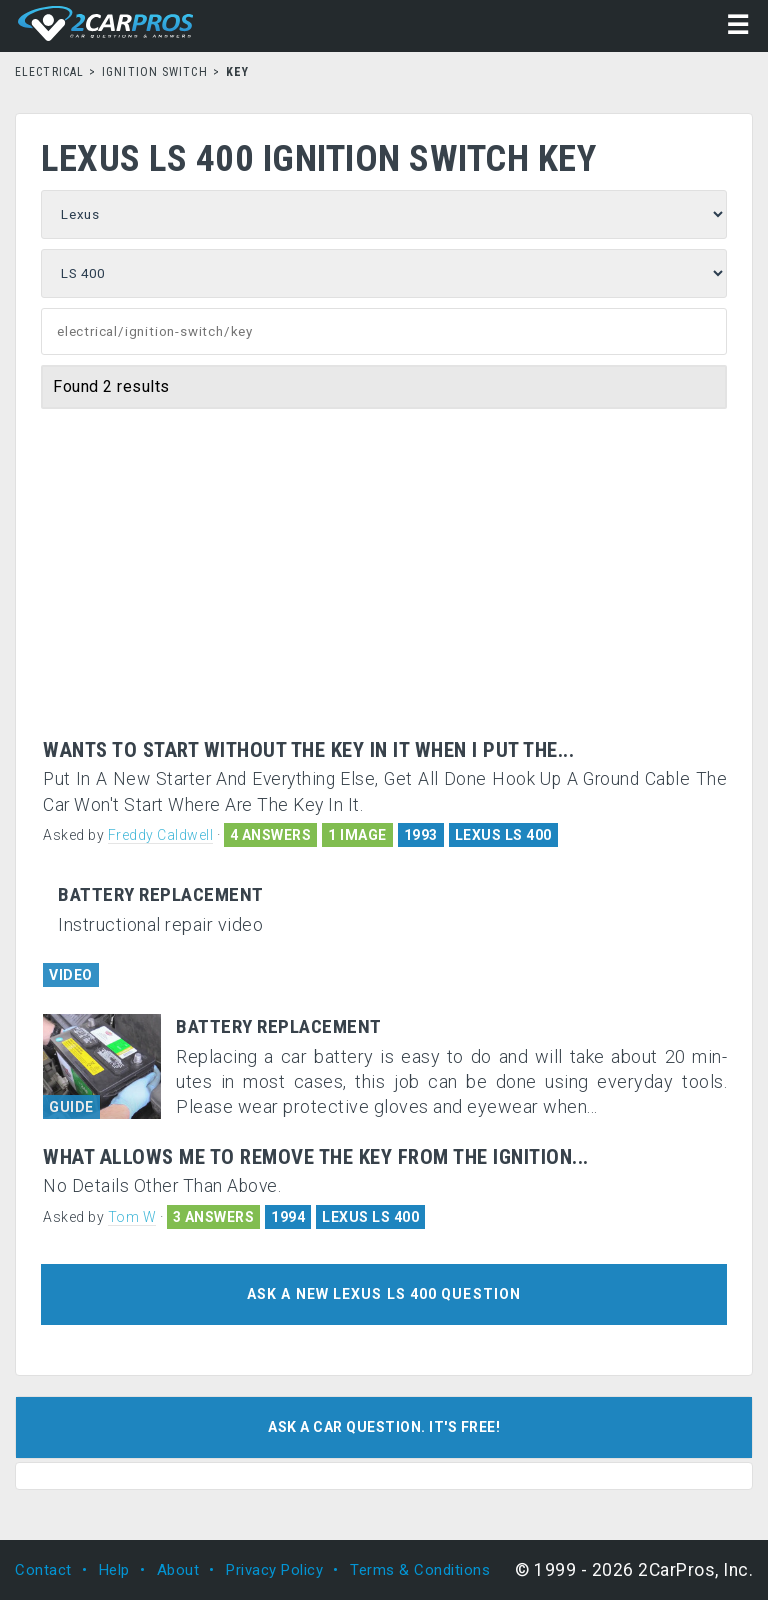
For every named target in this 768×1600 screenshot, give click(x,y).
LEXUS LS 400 (503, 835)
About (178, 1570)
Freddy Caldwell (161, 835)
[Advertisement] (385, 589)
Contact (43, 1570)
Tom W (132, 1217)
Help (114, 1570)
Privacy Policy (274, 1570)
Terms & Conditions (420, 1570)
